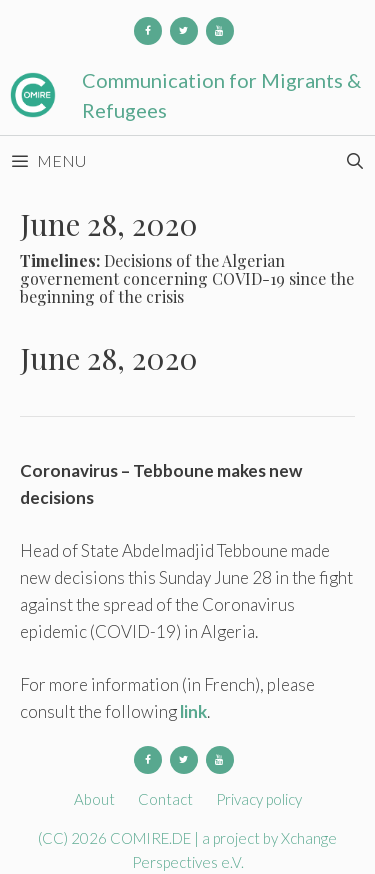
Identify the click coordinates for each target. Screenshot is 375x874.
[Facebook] (148, 31)
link (193, 711)
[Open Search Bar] (354, 161)
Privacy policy (259, 799)
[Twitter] (184, 31)
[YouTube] (220, 31)
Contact (165, 799)
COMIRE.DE (152, 838)
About (94, 799)
